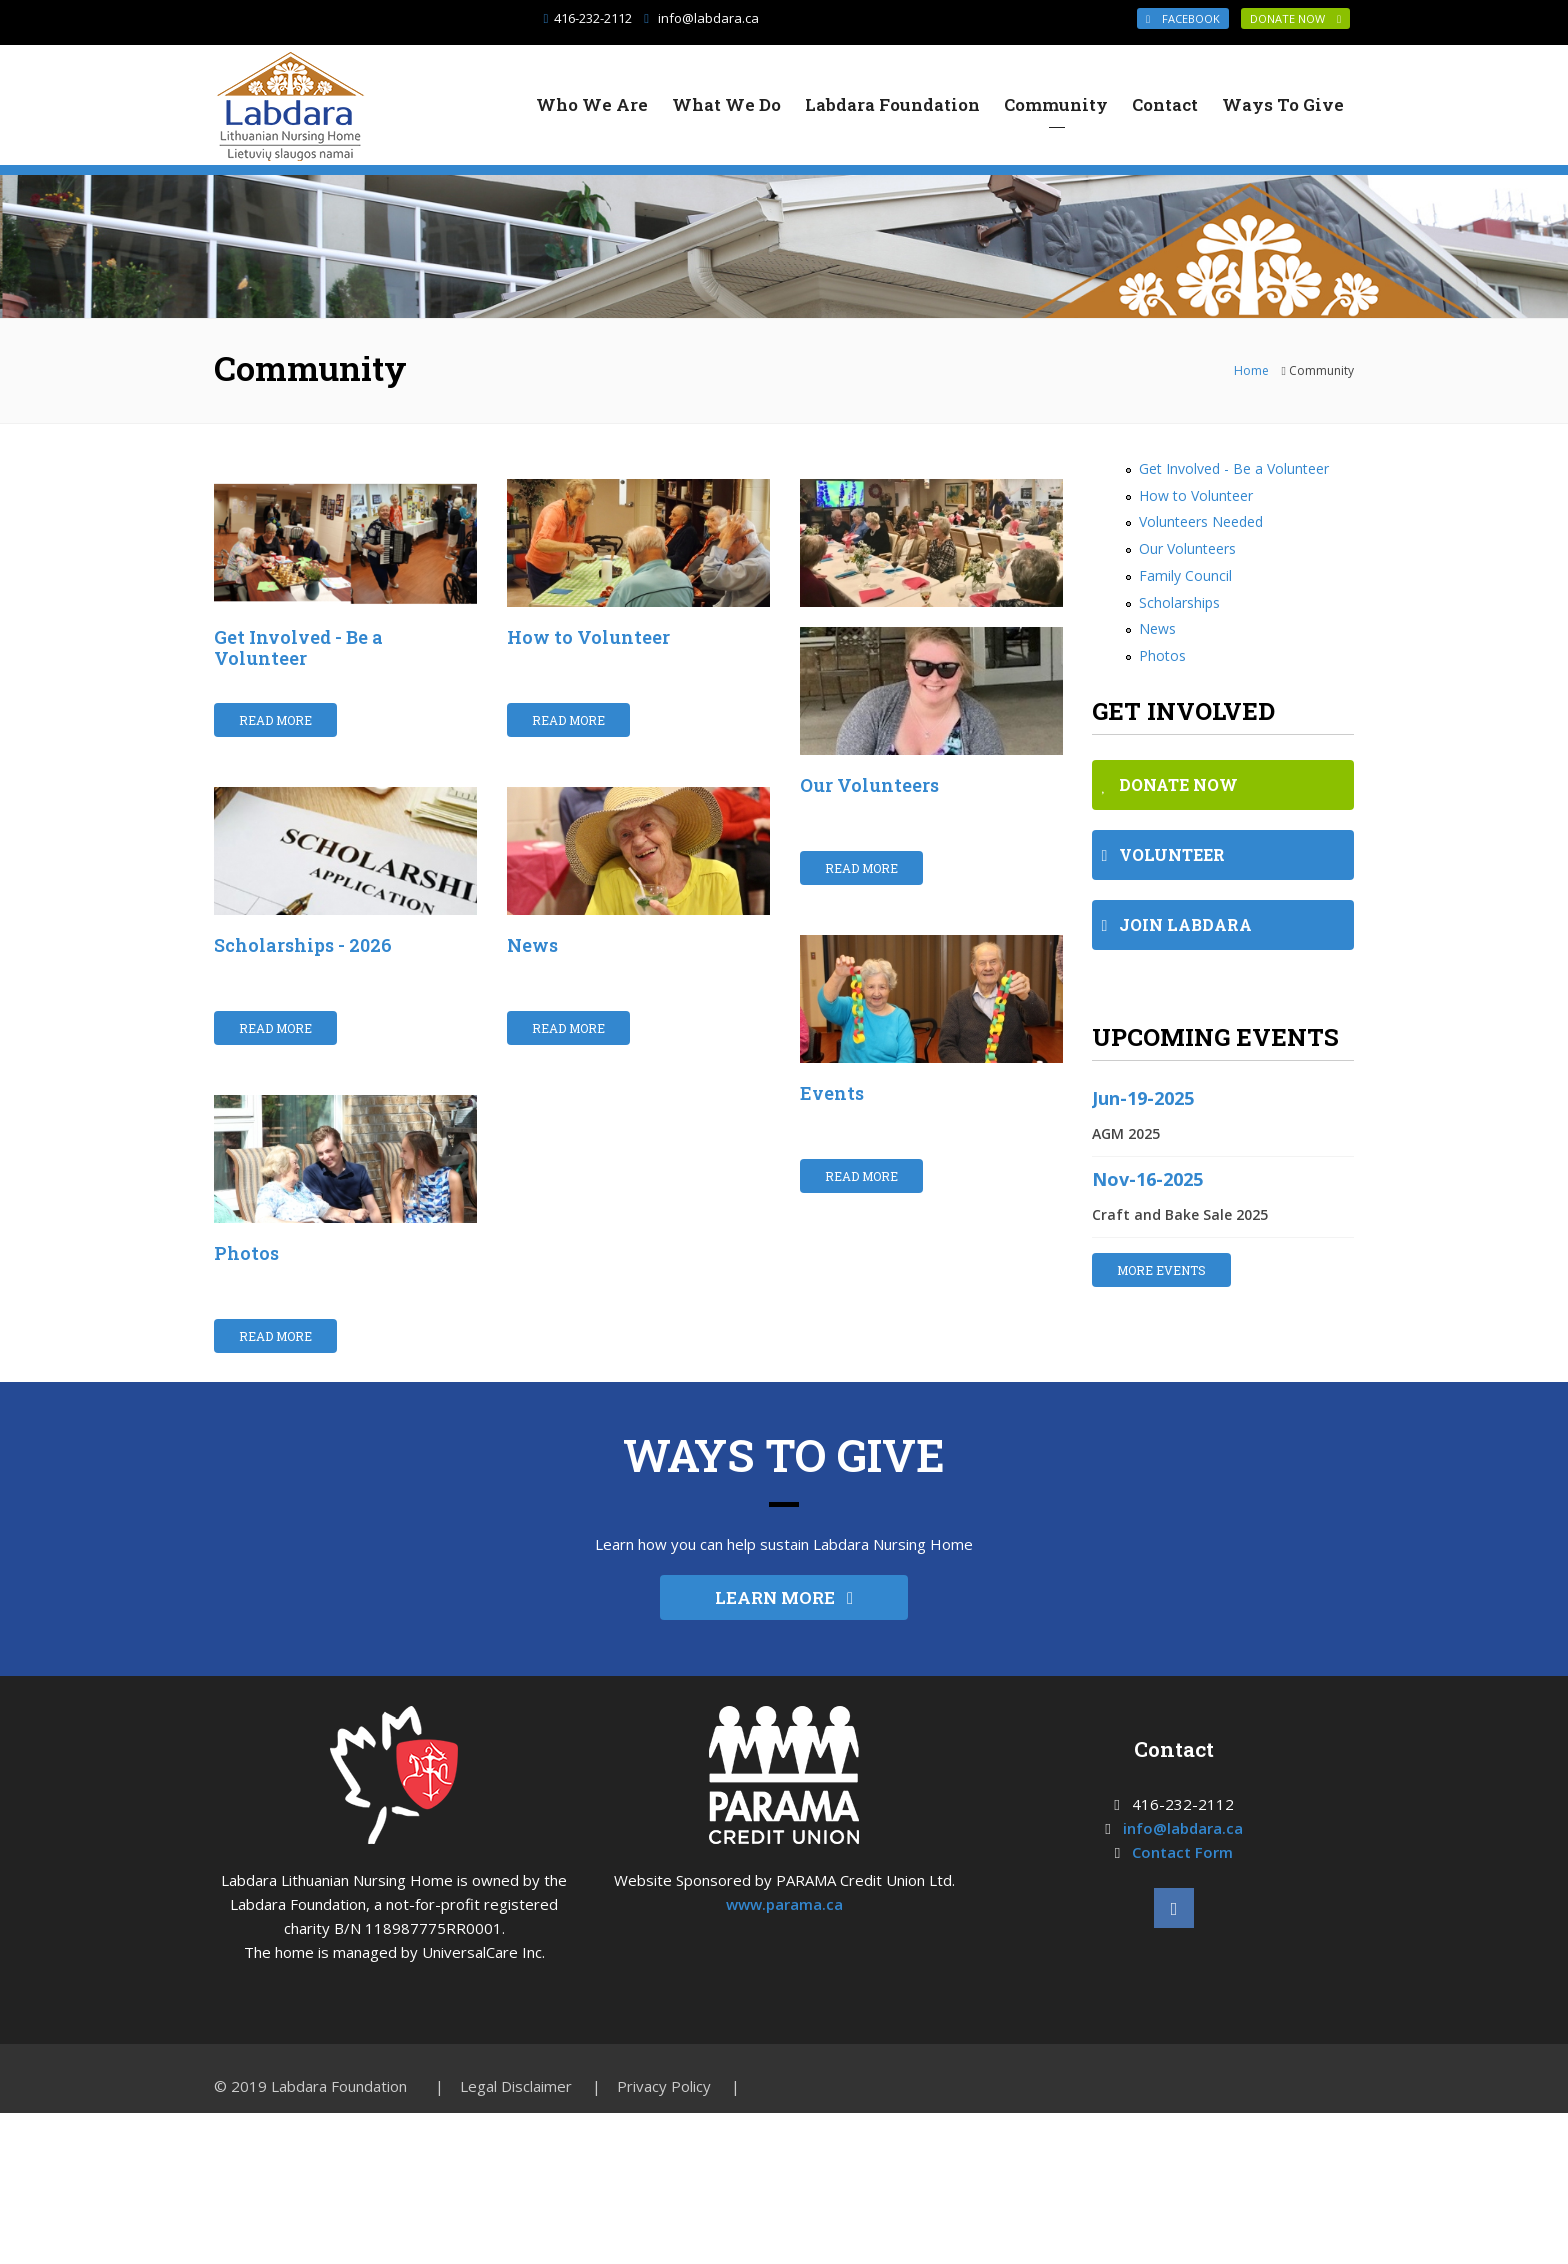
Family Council (1185, 575)
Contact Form (1182, 1880)
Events (832, 1093)
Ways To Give (1283, 104)
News (532, 972)
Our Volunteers (869, 785)
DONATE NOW (1295, 18)
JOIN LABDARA (1177, 924)
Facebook (1183, 18)
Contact (1165, 104)
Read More (275, 720)
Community (1056, 104)
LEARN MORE (784, 1625)
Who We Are (592, 104)
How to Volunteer (588, 637)
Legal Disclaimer (516, 2114)
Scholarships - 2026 (303, 972)
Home (1251, 370)
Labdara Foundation (892, 104)
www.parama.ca (784, 1932)
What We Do (726, 104)
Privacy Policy (664, 2114)
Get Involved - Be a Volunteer (298, 648)
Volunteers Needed (1201, 521)
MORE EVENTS (1161, 1270)
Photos (246, 1280)
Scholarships (1179, 602)
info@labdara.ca (708, 18)
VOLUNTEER (1164, 854)
